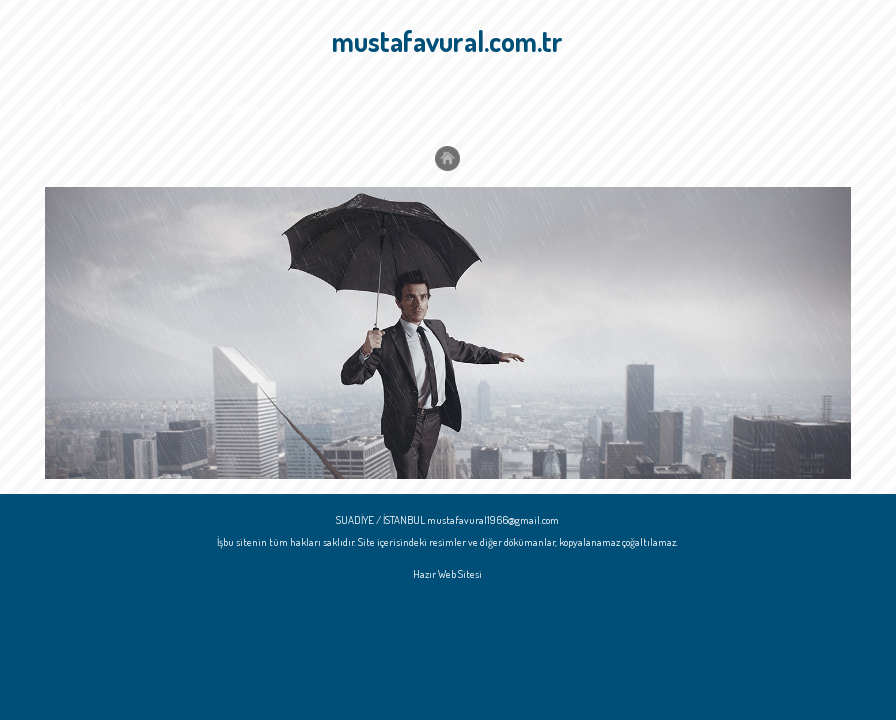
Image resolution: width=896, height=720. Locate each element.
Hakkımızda (163, 107)
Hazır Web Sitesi (447, 574)
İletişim (237, 107)
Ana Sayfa (83, 107)
